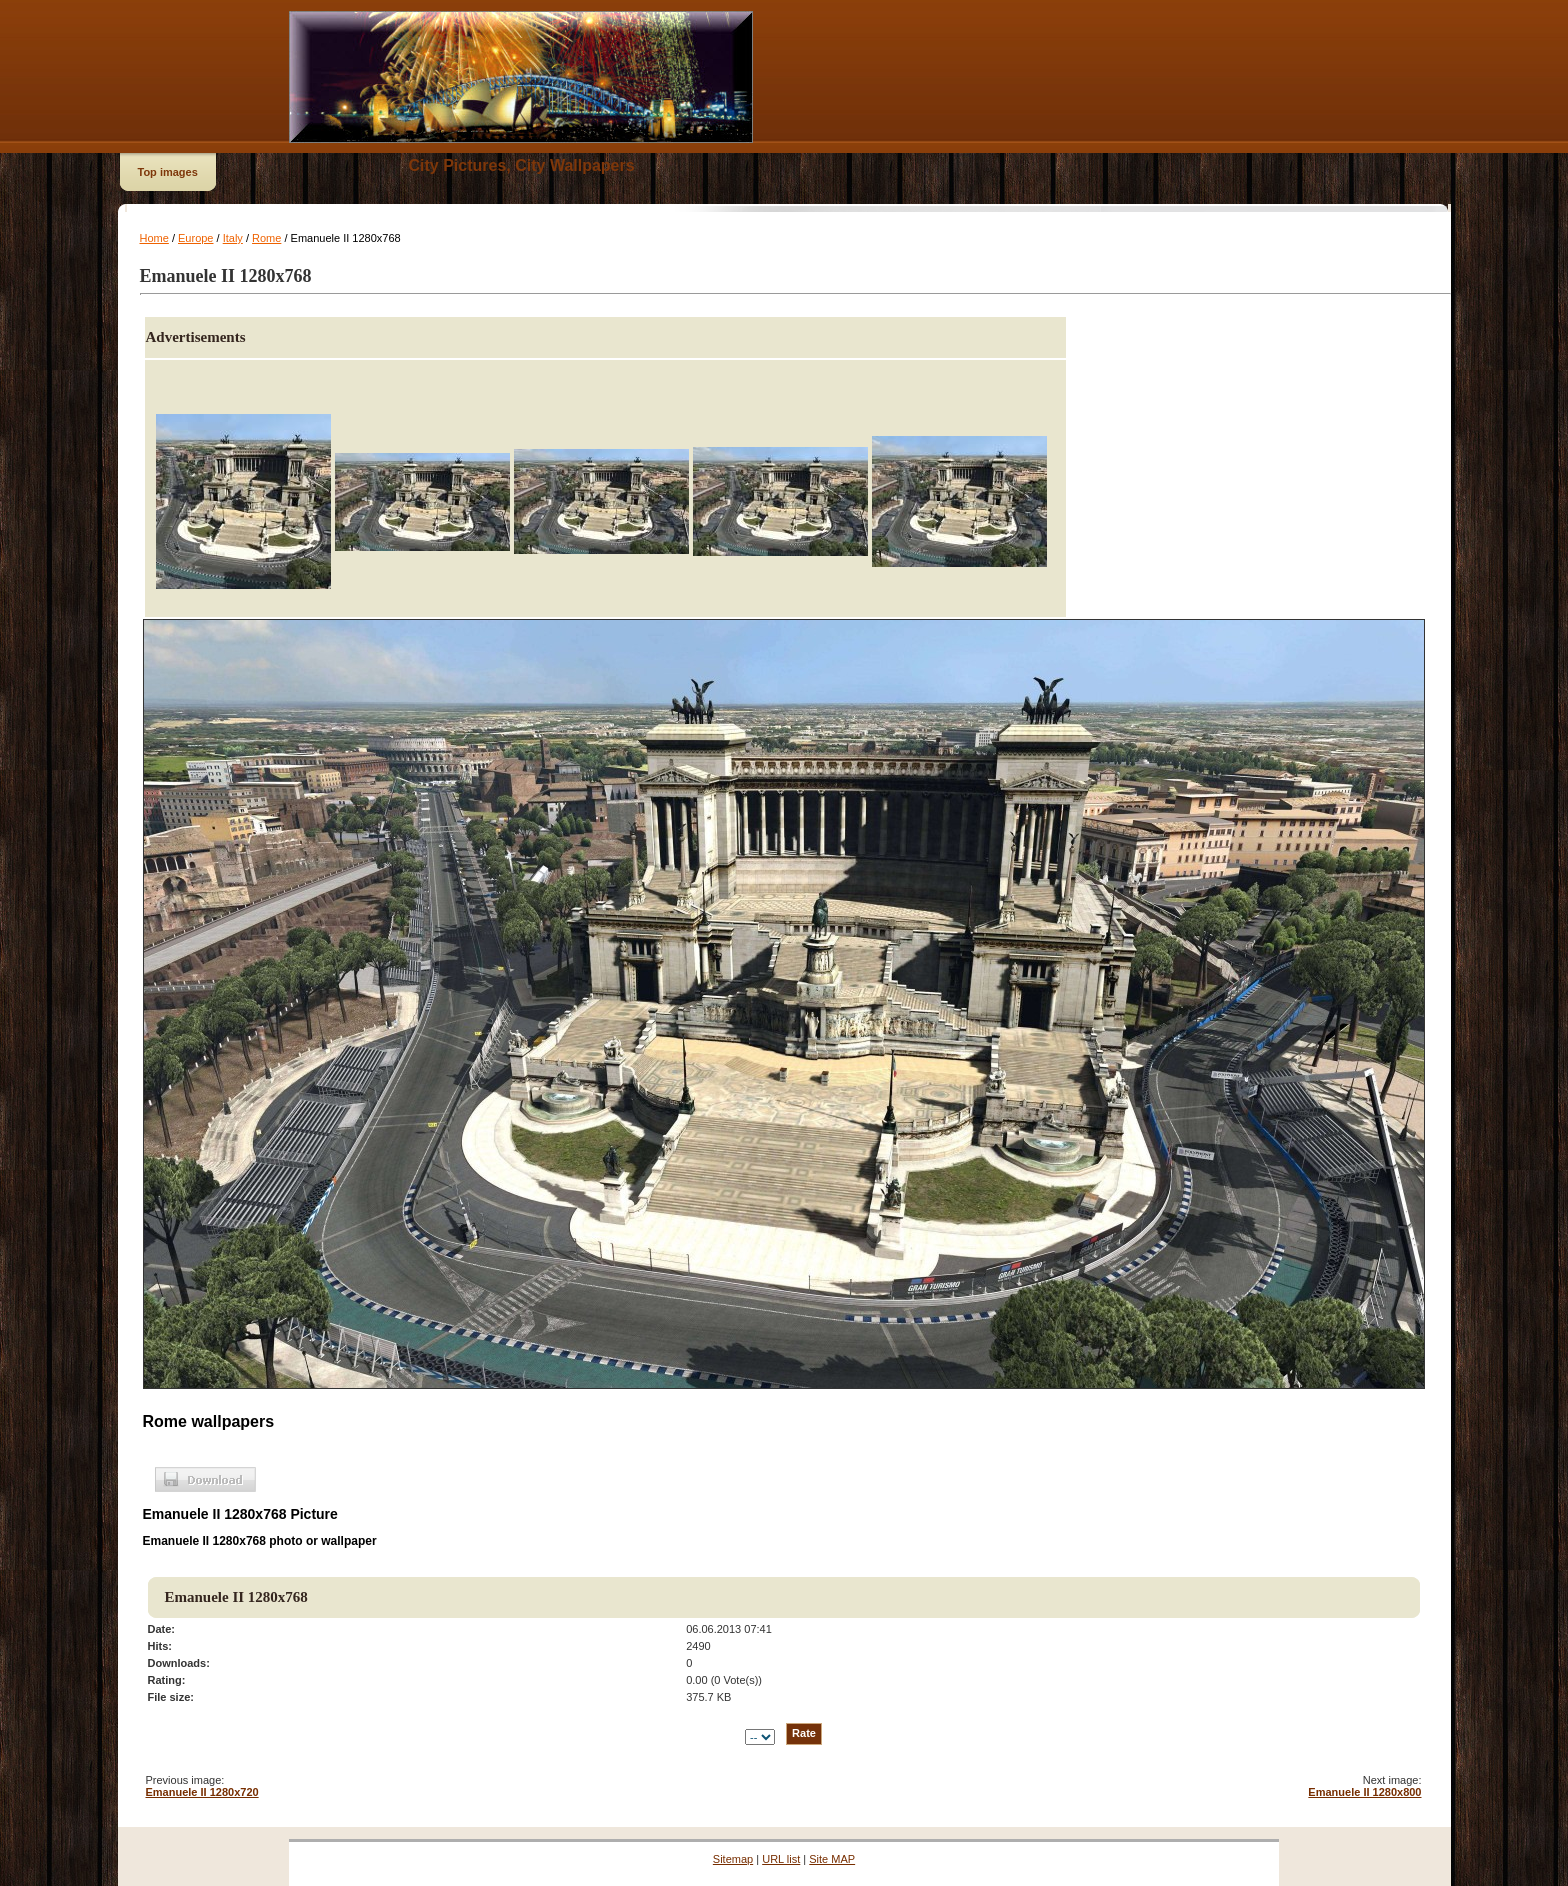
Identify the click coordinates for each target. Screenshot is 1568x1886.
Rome (266, 238)
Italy (233, 238)
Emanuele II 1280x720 (202, 1792)
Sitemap (733, 1859)
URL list (781, 1859)
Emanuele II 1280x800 (1364, 1792)
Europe (195, 238)
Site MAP (832, 1859)
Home (154, 238)
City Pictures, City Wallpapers (522, 165)
